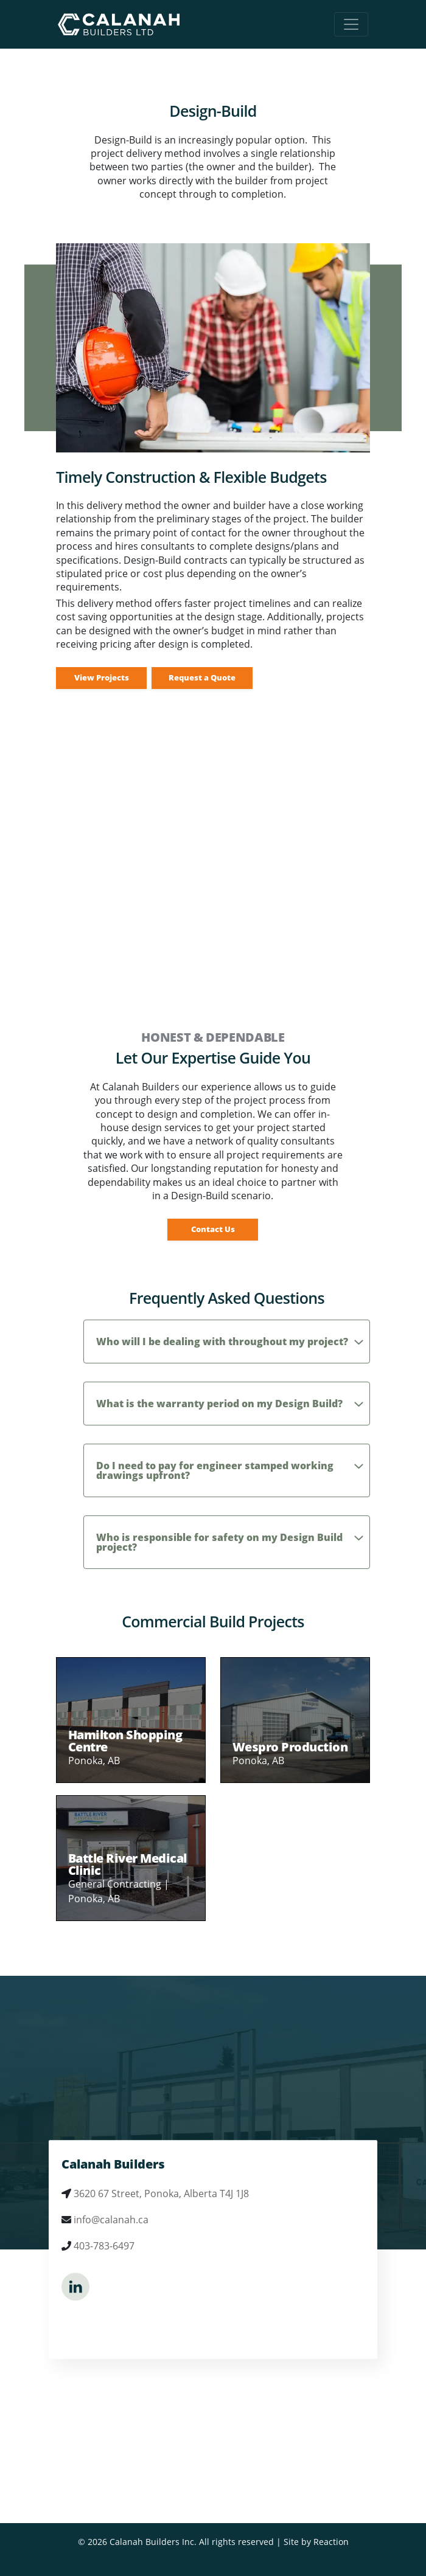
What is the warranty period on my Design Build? (219, 1403)
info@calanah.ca (111, 2220)
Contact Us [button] (213, 1229)
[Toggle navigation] (351, 24)
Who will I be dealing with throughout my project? (222, 1341)
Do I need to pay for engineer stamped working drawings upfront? (214, 1470)
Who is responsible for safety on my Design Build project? (219, 1542)
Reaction (331, 2541)
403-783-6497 (104, 2246)
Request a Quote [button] (202, 677)
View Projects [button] (101, 677)
